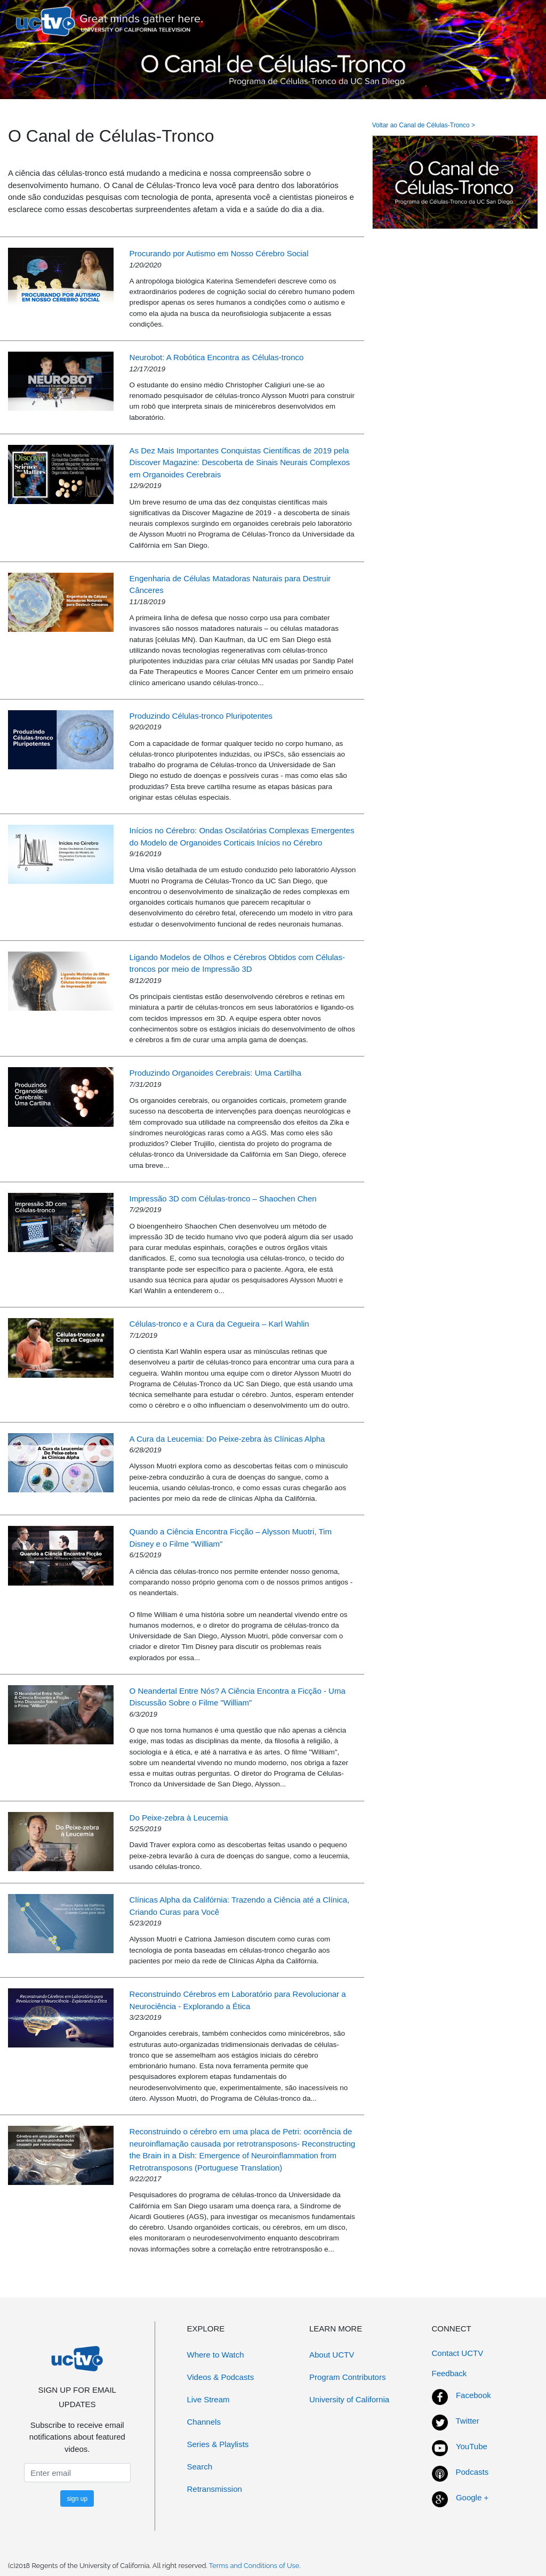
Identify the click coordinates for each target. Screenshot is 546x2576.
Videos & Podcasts (220, 2377)
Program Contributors (347, 2377)
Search (200, 2466)
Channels (204, 2421)
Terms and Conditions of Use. (255, 2566)
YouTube (471, 2446)
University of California (349, 2399)
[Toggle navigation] (516, 21)
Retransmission (214, 2488)
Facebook (473, 2395)
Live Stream (208, 2399)
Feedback (449, 2373)
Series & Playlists (218, 2444)
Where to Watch (215, 2354)
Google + (472, 2497)
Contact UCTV (458, 2353)
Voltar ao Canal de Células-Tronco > (423, 125)
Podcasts (472, 2471)
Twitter (467, 2420)
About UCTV (331, 2354)
